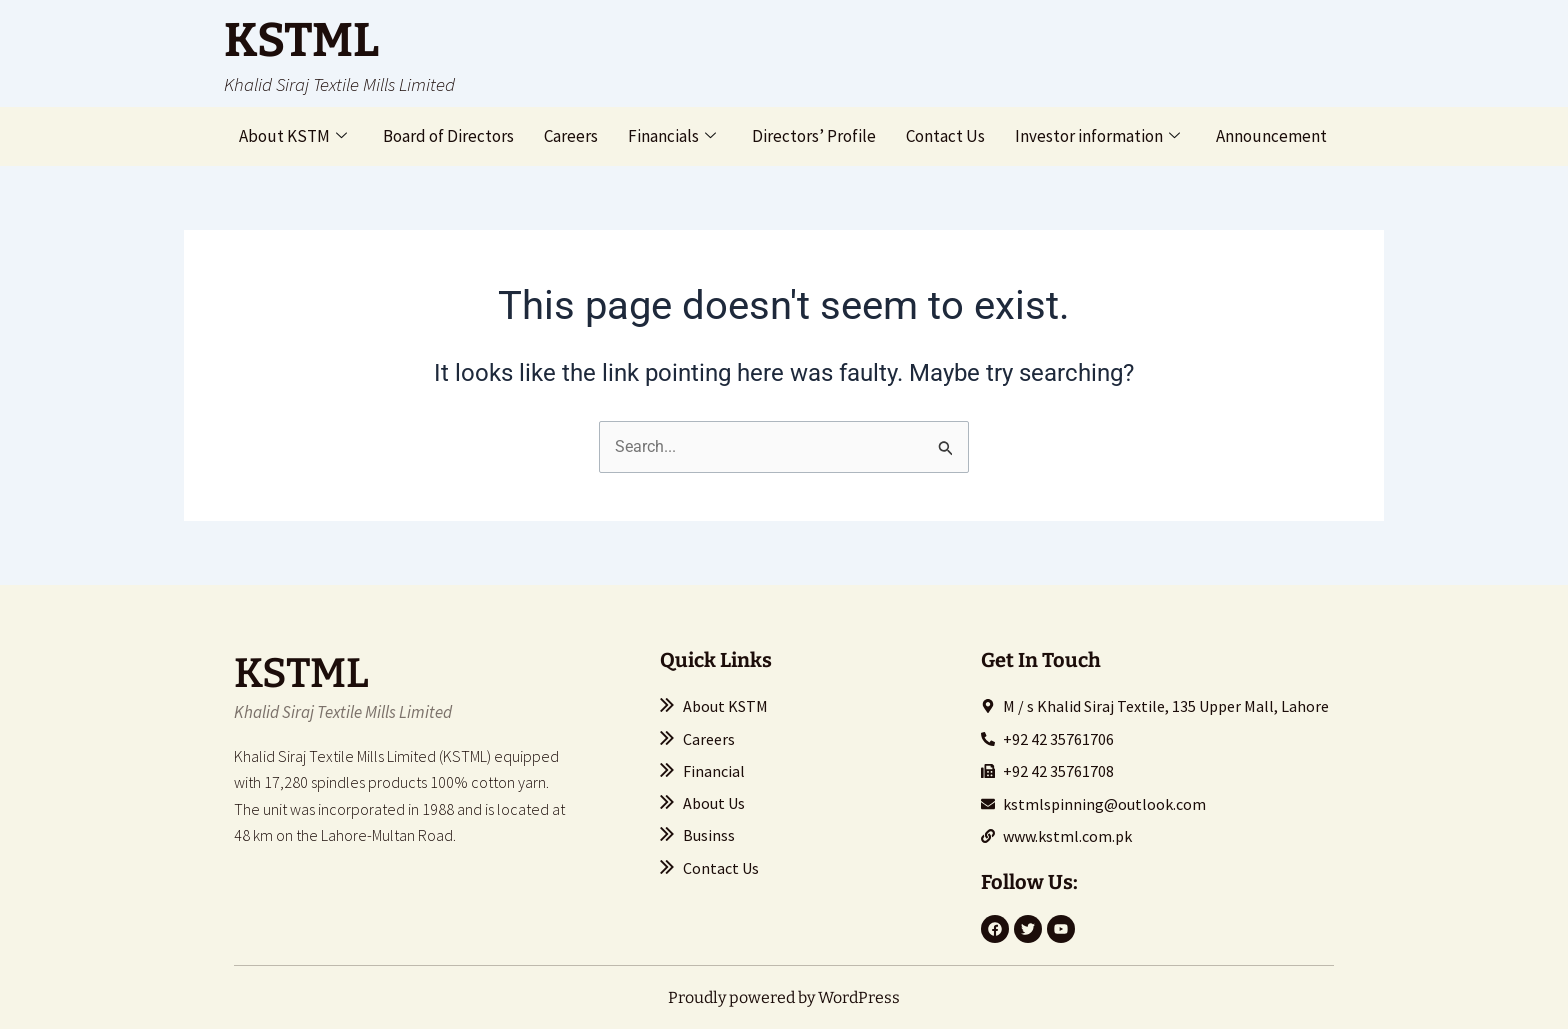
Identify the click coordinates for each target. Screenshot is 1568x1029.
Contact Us (945, 136)
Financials (672, 136)
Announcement (1271, 136)
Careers (571, 136)
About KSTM (293, 136)
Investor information (1097, 136)
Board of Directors (448, 136)
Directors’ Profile (814, 136)
